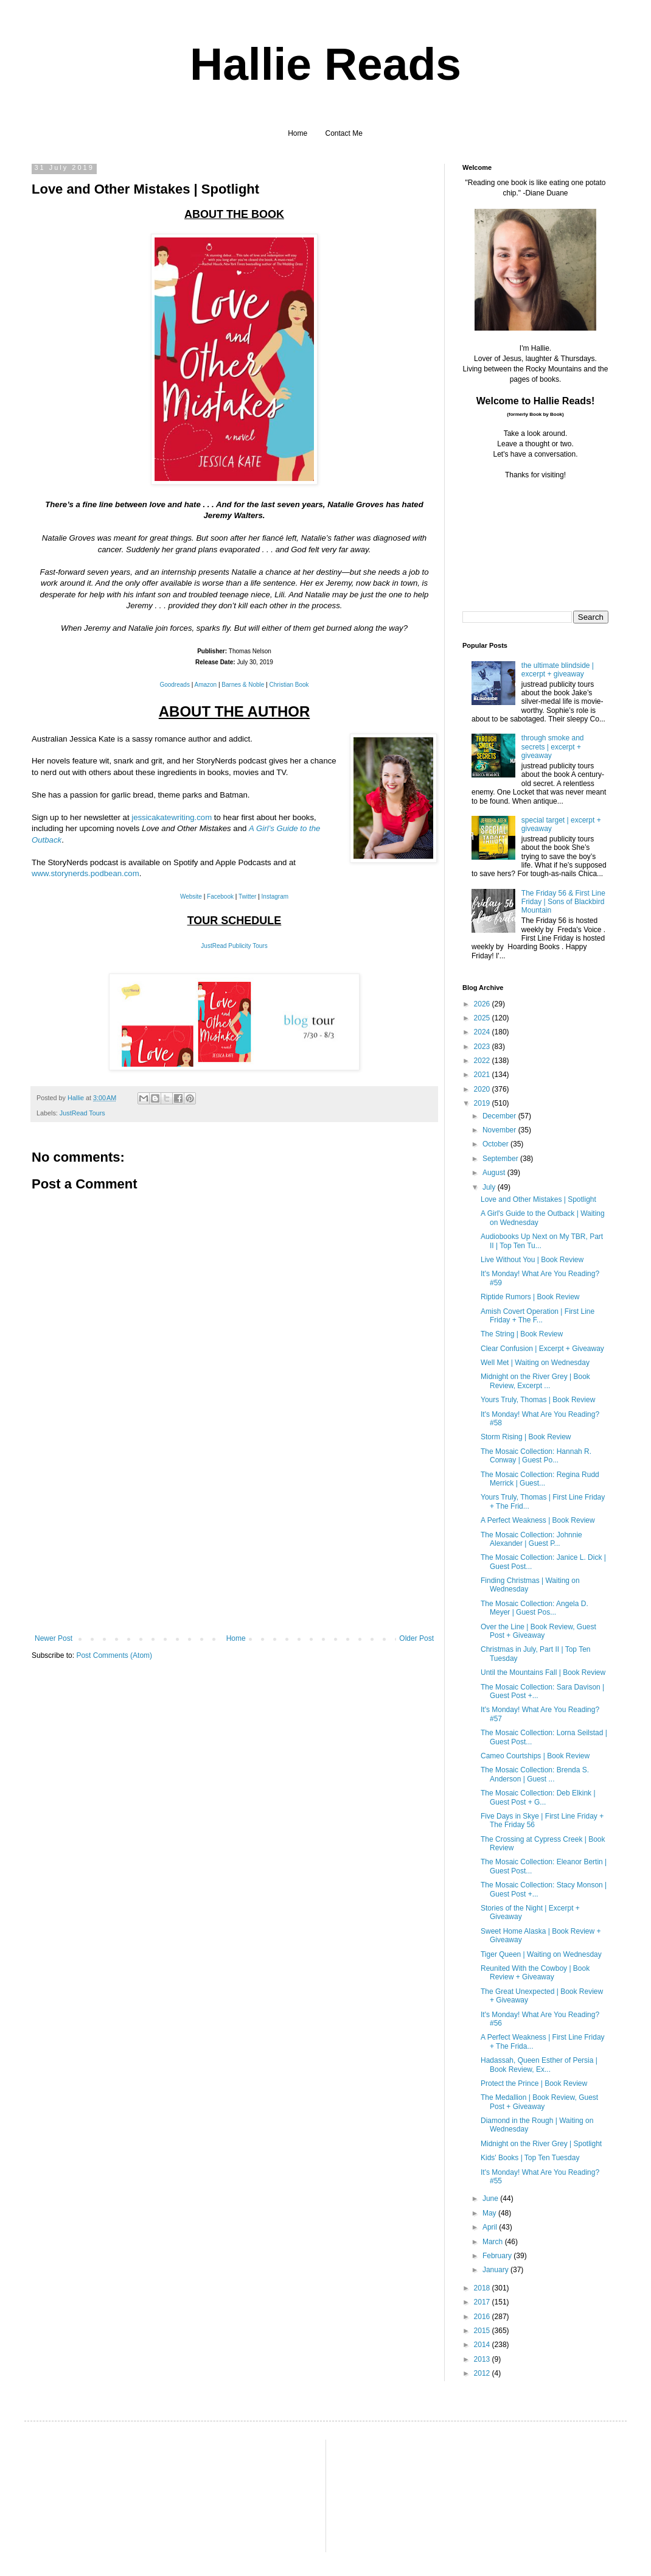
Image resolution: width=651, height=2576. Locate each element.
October (496, 1144)
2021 (483, 1074)
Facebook (220, 896)
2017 (483, 2302)
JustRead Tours (82, 1113)
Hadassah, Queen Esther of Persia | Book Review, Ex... (539, 2064)
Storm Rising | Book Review (526, 1437)
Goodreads (174, 684)
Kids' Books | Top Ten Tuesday (530, 2157)
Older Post (416, 1638)
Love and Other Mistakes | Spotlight (538, 1199)
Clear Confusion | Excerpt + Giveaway (542, 1348)
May (490, 2213)
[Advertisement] (234, 1543)
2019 (483, 1103)
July (490, 1187)
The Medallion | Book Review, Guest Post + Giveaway (539, 2101)
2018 (483, 2288)
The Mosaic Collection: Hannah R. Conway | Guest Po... (536, 1455)
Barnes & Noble (242, 684)
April (490, 2227)
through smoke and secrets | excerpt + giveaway (552, 747)
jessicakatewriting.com (171, 817)
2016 (483, 2316)
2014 (483, 2344)
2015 (483, 2330)
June (491, 2198)
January (496, 2269)
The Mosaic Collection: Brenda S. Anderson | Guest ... (535, 1774)
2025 (483, 1018)
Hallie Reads (325, 63)
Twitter (247, 896)
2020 (483, 1089)
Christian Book (289, 684)
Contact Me (344, 133)
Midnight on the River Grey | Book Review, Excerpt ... (535, 1380)
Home (297, 133)
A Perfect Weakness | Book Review (538, 1520)
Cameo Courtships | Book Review (535, 1756)
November (500, 1130)
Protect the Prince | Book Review (534, 2083)
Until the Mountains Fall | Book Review (543, 1672)
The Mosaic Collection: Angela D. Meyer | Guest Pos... (534, 1607)
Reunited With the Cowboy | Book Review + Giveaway (535, 1972)
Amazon (206, 684)
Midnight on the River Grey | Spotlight (541, 2143)
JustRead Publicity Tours (234, 945)
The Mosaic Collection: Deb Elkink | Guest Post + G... (538, 1797)
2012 (483, 2373)
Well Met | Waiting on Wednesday (535, 1362)
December (500, 1116)
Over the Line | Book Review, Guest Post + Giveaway (538, 1631)
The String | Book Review (522, 1334)
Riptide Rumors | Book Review (530, 1297)
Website (191, 896)
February (497, 2255)
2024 (483, 1032)
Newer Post (53, 1638)
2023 (483, 1046)
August (494, 1172)
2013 (483, 2359)
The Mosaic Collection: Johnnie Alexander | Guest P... (531, 1539)
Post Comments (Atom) (114, 1655)
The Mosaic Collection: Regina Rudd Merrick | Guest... (540, 1478)
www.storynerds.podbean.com (85, 873)
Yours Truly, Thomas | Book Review (538, 1399)
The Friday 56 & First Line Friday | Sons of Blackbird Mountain (563, 902)
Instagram (275, 896)
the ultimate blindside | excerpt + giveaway (557, 669)
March (493, 2241)
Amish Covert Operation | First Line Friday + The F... (537, 1315)
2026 (483, 1004)
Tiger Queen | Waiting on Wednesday (541, 1954)
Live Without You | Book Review (532, 1259)
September (501, 1158)
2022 (483, 1060)
